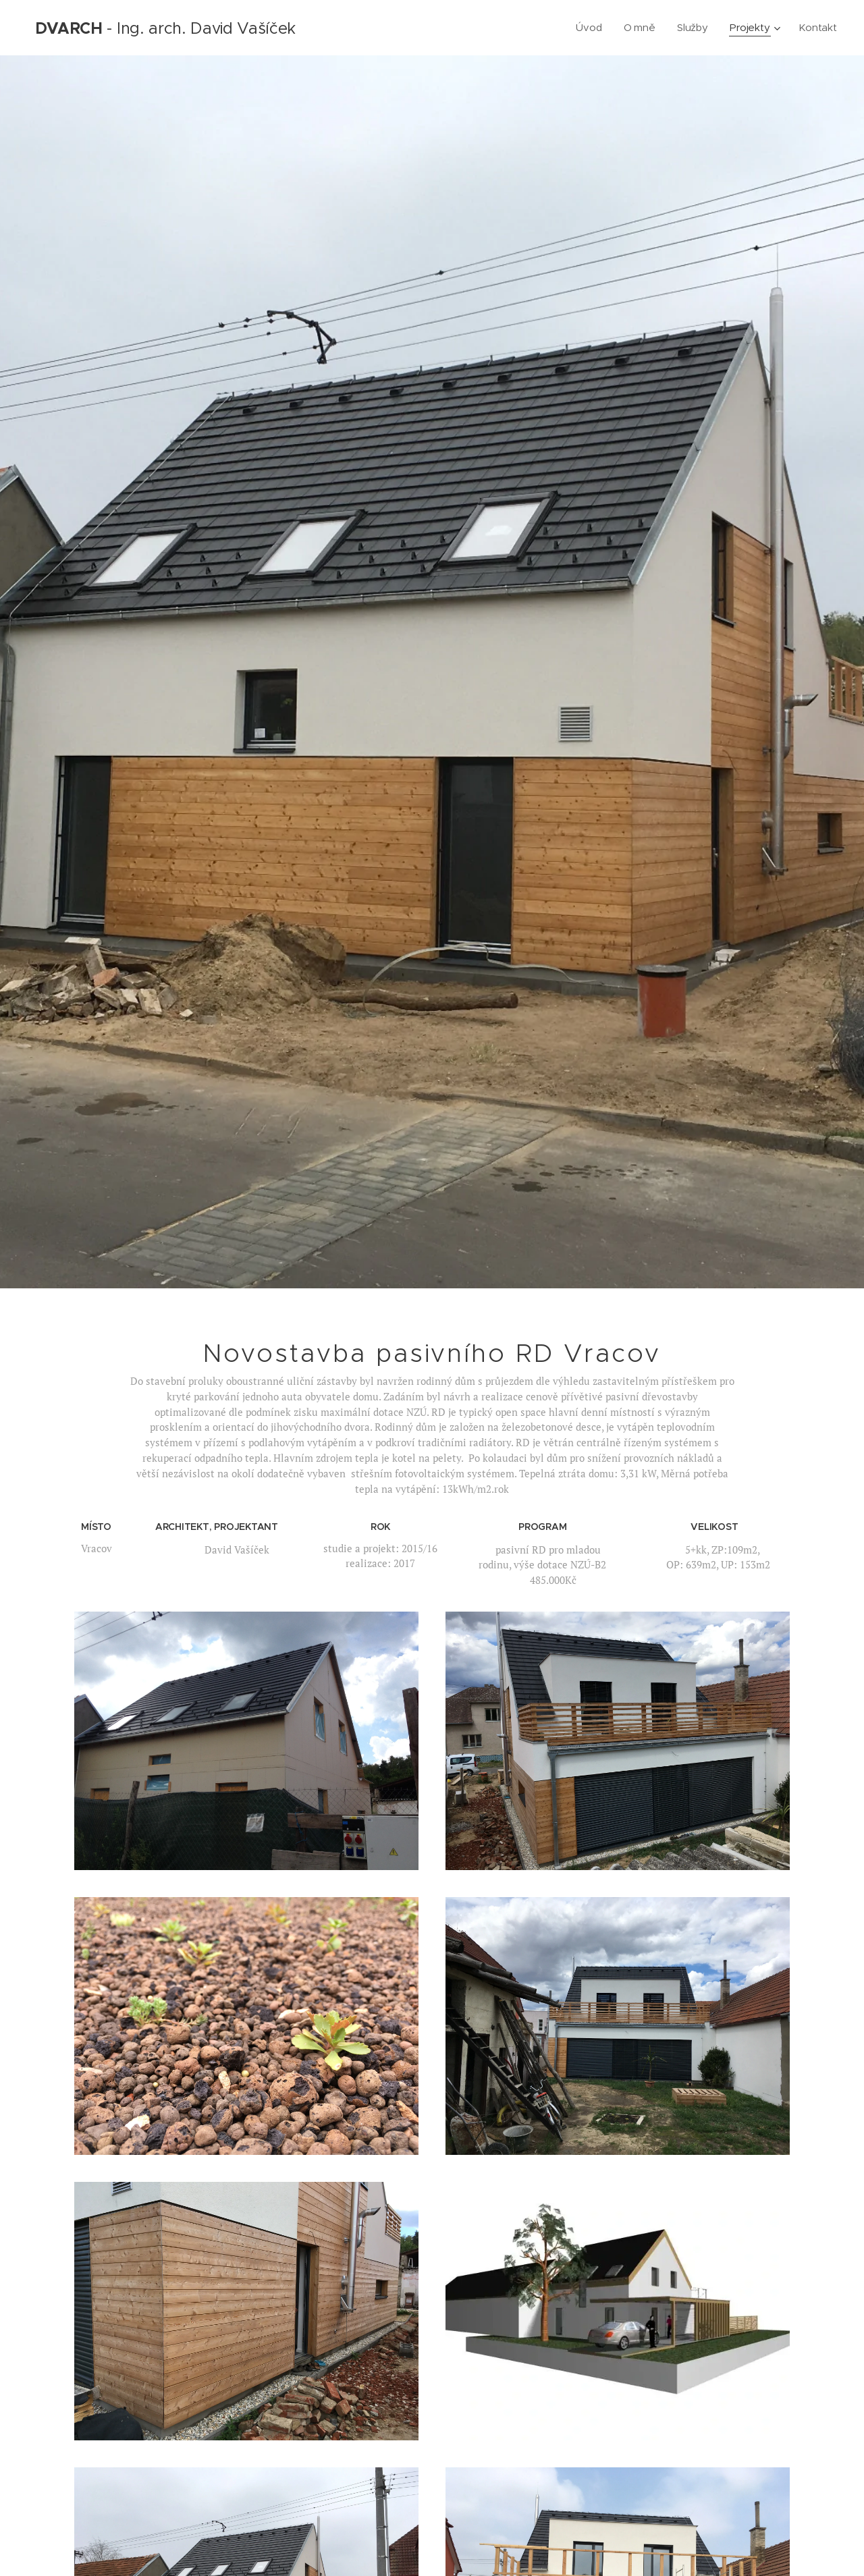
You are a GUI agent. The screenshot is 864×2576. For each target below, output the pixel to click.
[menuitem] (590, 28)
